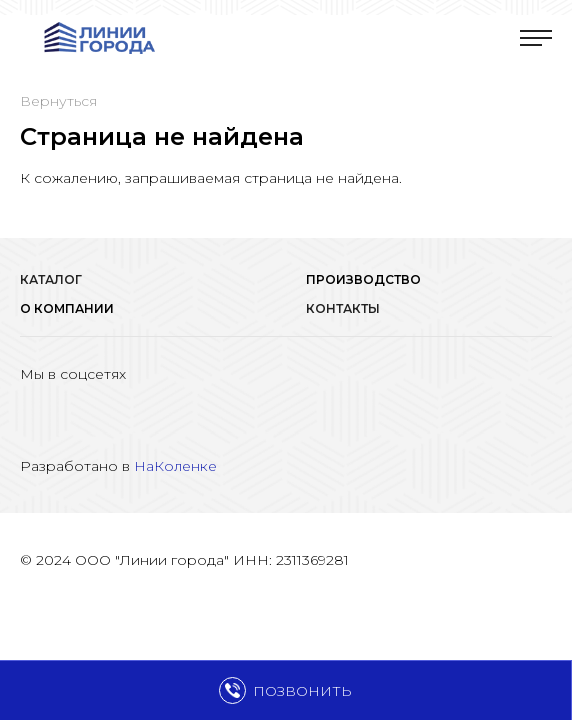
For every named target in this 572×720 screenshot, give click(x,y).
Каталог (51, 279)
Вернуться (58, 101)
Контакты (343, 308)
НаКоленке (175, 466)
